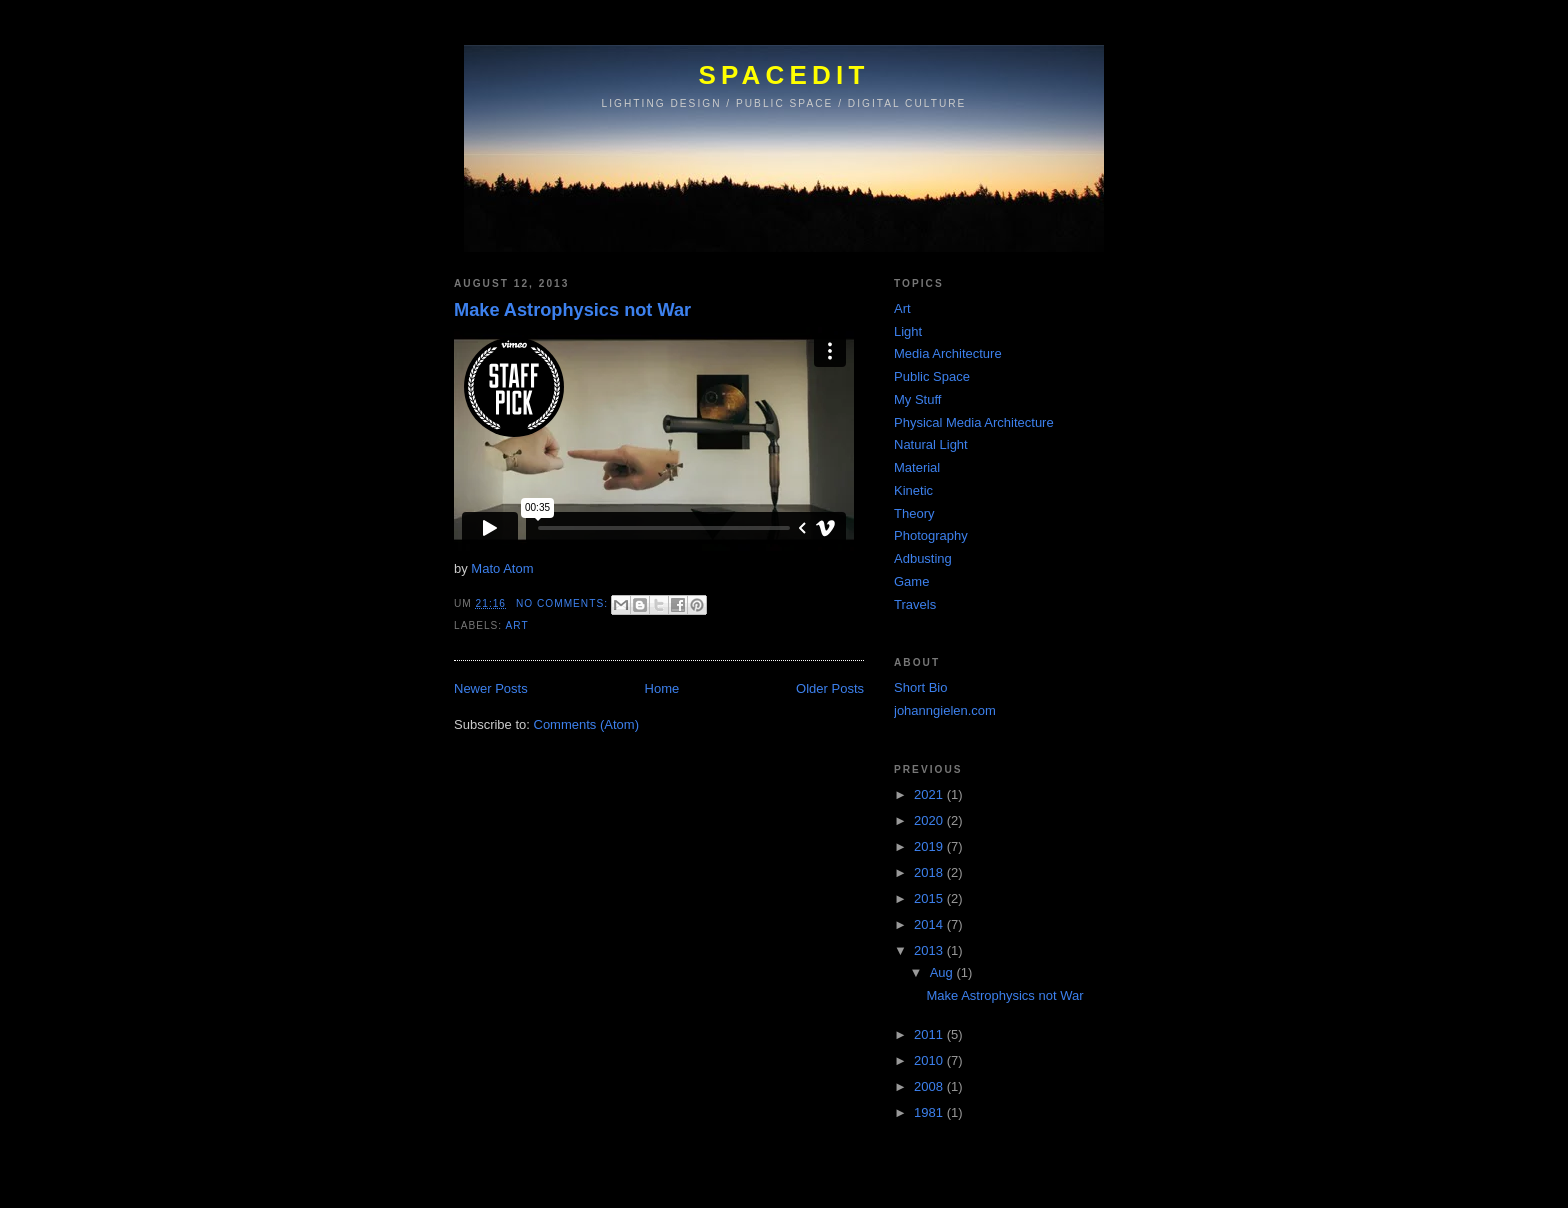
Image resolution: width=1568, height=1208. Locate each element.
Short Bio (920, 687)
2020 (930, 820)
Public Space (932, 376)
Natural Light (931, 444)
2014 (930, 924)
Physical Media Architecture (974, 422)
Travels (915, 604)
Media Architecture (948, 353)
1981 (930, 1112)
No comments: (564, 603)
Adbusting (923, 558)
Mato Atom (502, 568)
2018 (930, 872)
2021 (930, 794)
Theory (914, 513)
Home (662, 688)
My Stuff (917, 399)
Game (911, 581)
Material (917, 467)
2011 (930, 1034)
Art (516, 625)
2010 (930, 1060)
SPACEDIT (783, 75)
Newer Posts (491, 688)
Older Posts (830, 688)
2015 (930, 898)
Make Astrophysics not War (572, 310)
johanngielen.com (945, 710)
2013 (930, 950)
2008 (930, 1086)
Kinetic (913, 490)
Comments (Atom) (586, 724)
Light (908, 331)
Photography (931, 535)
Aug (943, 972)
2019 (930, 846)
